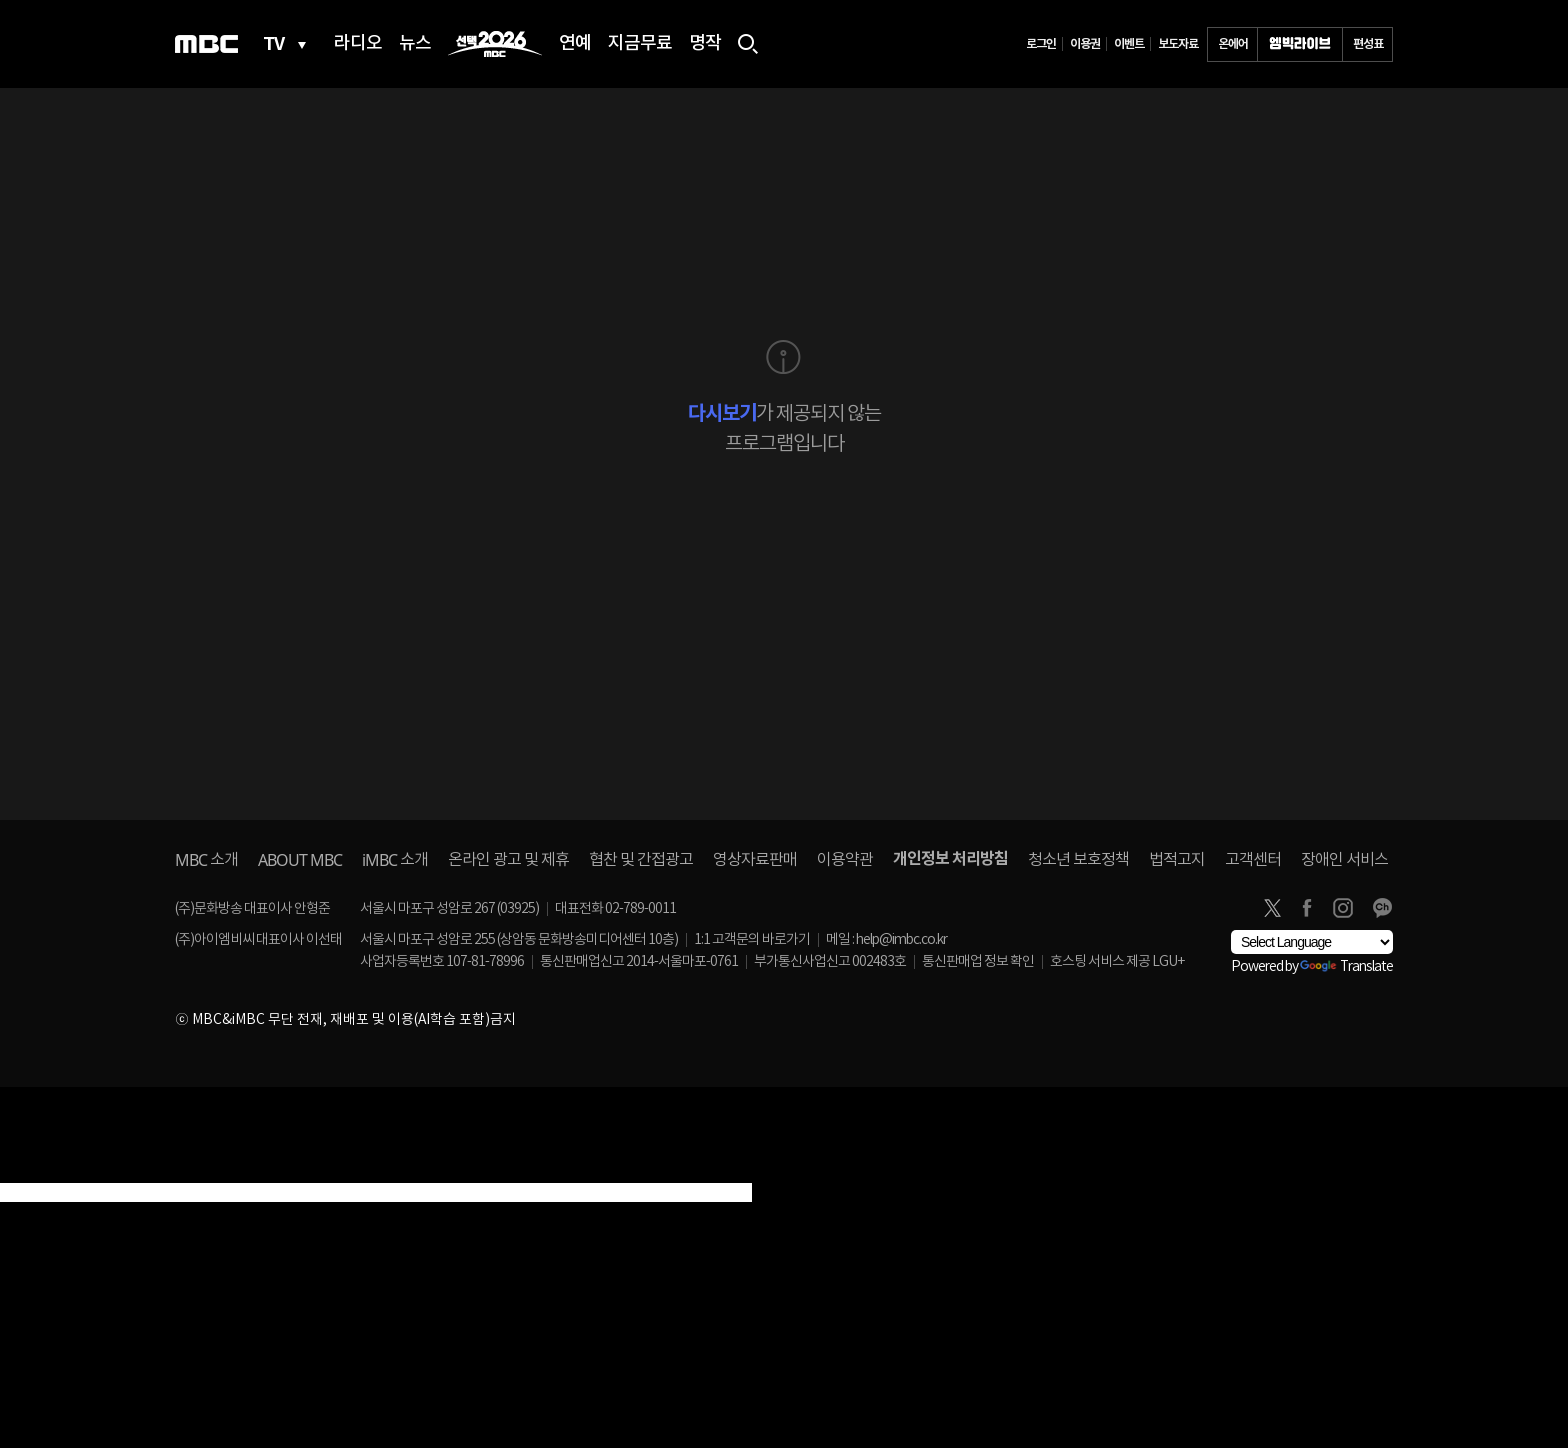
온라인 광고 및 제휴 (508, 860)
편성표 (1368, 44)
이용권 (1085, 44)
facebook (1307, 908)
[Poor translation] (49, 1171)
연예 (575, 44)
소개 (206, 860)
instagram (1343, 908)
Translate (1346, 967)
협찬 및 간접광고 (641, 860)
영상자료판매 (755, 860)
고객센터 (1253, 860)
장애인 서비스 (1344, 860)
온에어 (1233, 44)
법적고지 (1177, 860)
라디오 (358, 44)
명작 (705, 44)
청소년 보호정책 (1078, 860)
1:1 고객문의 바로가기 (752, 940)
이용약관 (845, 860)
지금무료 (640, 44)
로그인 (1041, 44)
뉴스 (415, 44)
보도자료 (1178, 44)
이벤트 (1129, 44)
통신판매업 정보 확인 (978, 962)
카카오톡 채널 (1382, 908)
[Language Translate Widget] (1312, 942)
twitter (1272, 908)
